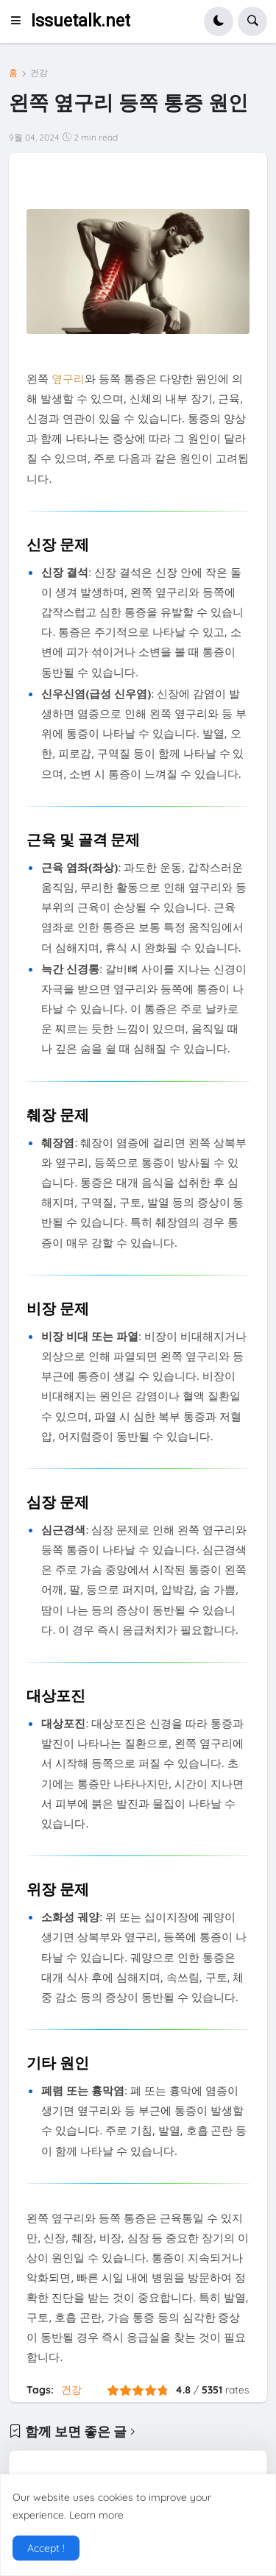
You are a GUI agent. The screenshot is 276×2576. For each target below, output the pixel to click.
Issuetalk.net (80, 21)
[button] (20, 21)
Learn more (96, 2515)
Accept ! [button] (46, 2548)
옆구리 (68, 378)
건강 (39, 72)
